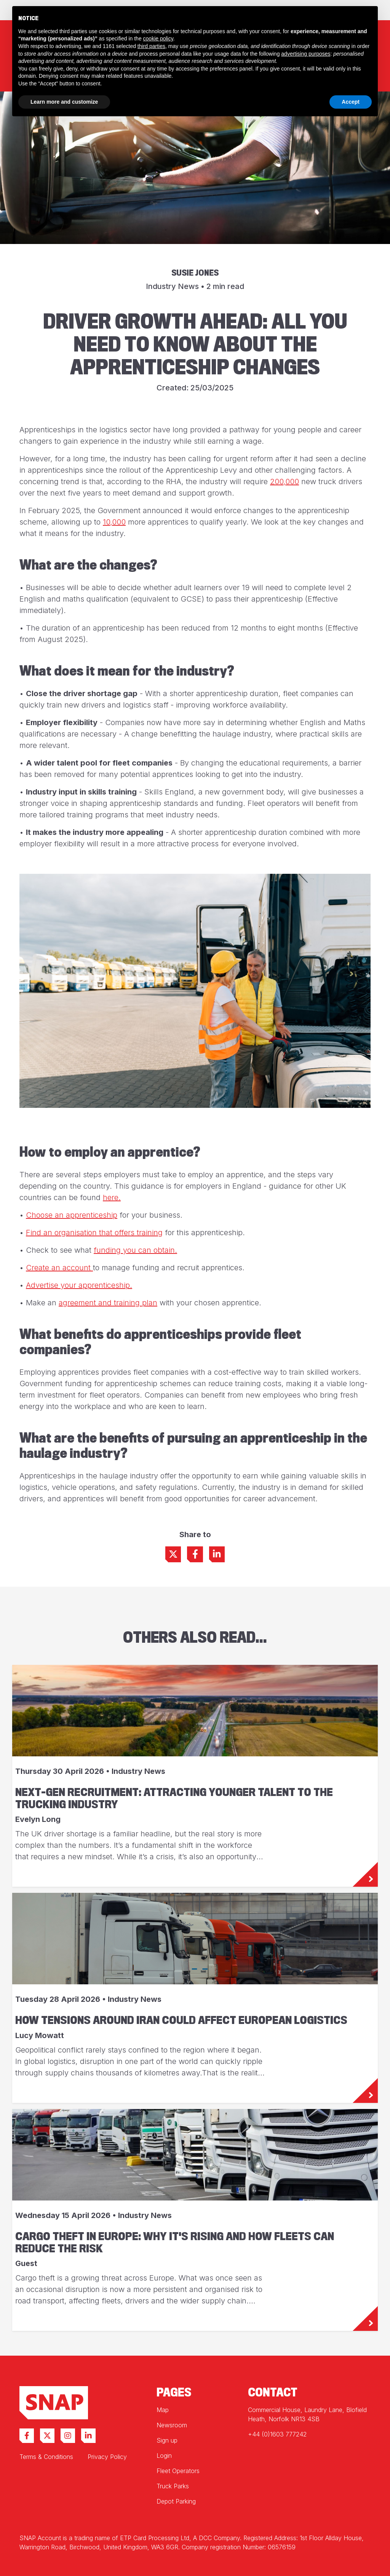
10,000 (114, 521)
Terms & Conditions (46, 2456)
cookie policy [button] (158, 38)
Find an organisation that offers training (94, 1232)
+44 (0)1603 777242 (277, 2434)
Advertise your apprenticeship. (79, 1285)
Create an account (59, 1267)
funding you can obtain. (135, 1250)
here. (112, 1197)
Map (163, 2410)
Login (164, 2455)
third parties (151, 46)
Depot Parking (176, 2501)
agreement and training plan (108, 1302)
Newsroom (172, 2425)
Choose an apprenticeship (71, 1215)
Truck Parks (173, 2486)
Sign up (167, 2440)
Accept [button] (351, 102)
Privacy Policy (107, 2456)
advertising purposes (305, 54)
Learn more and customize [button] (64, 102)
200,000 (284, 481)
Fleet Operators (178, 2471)
